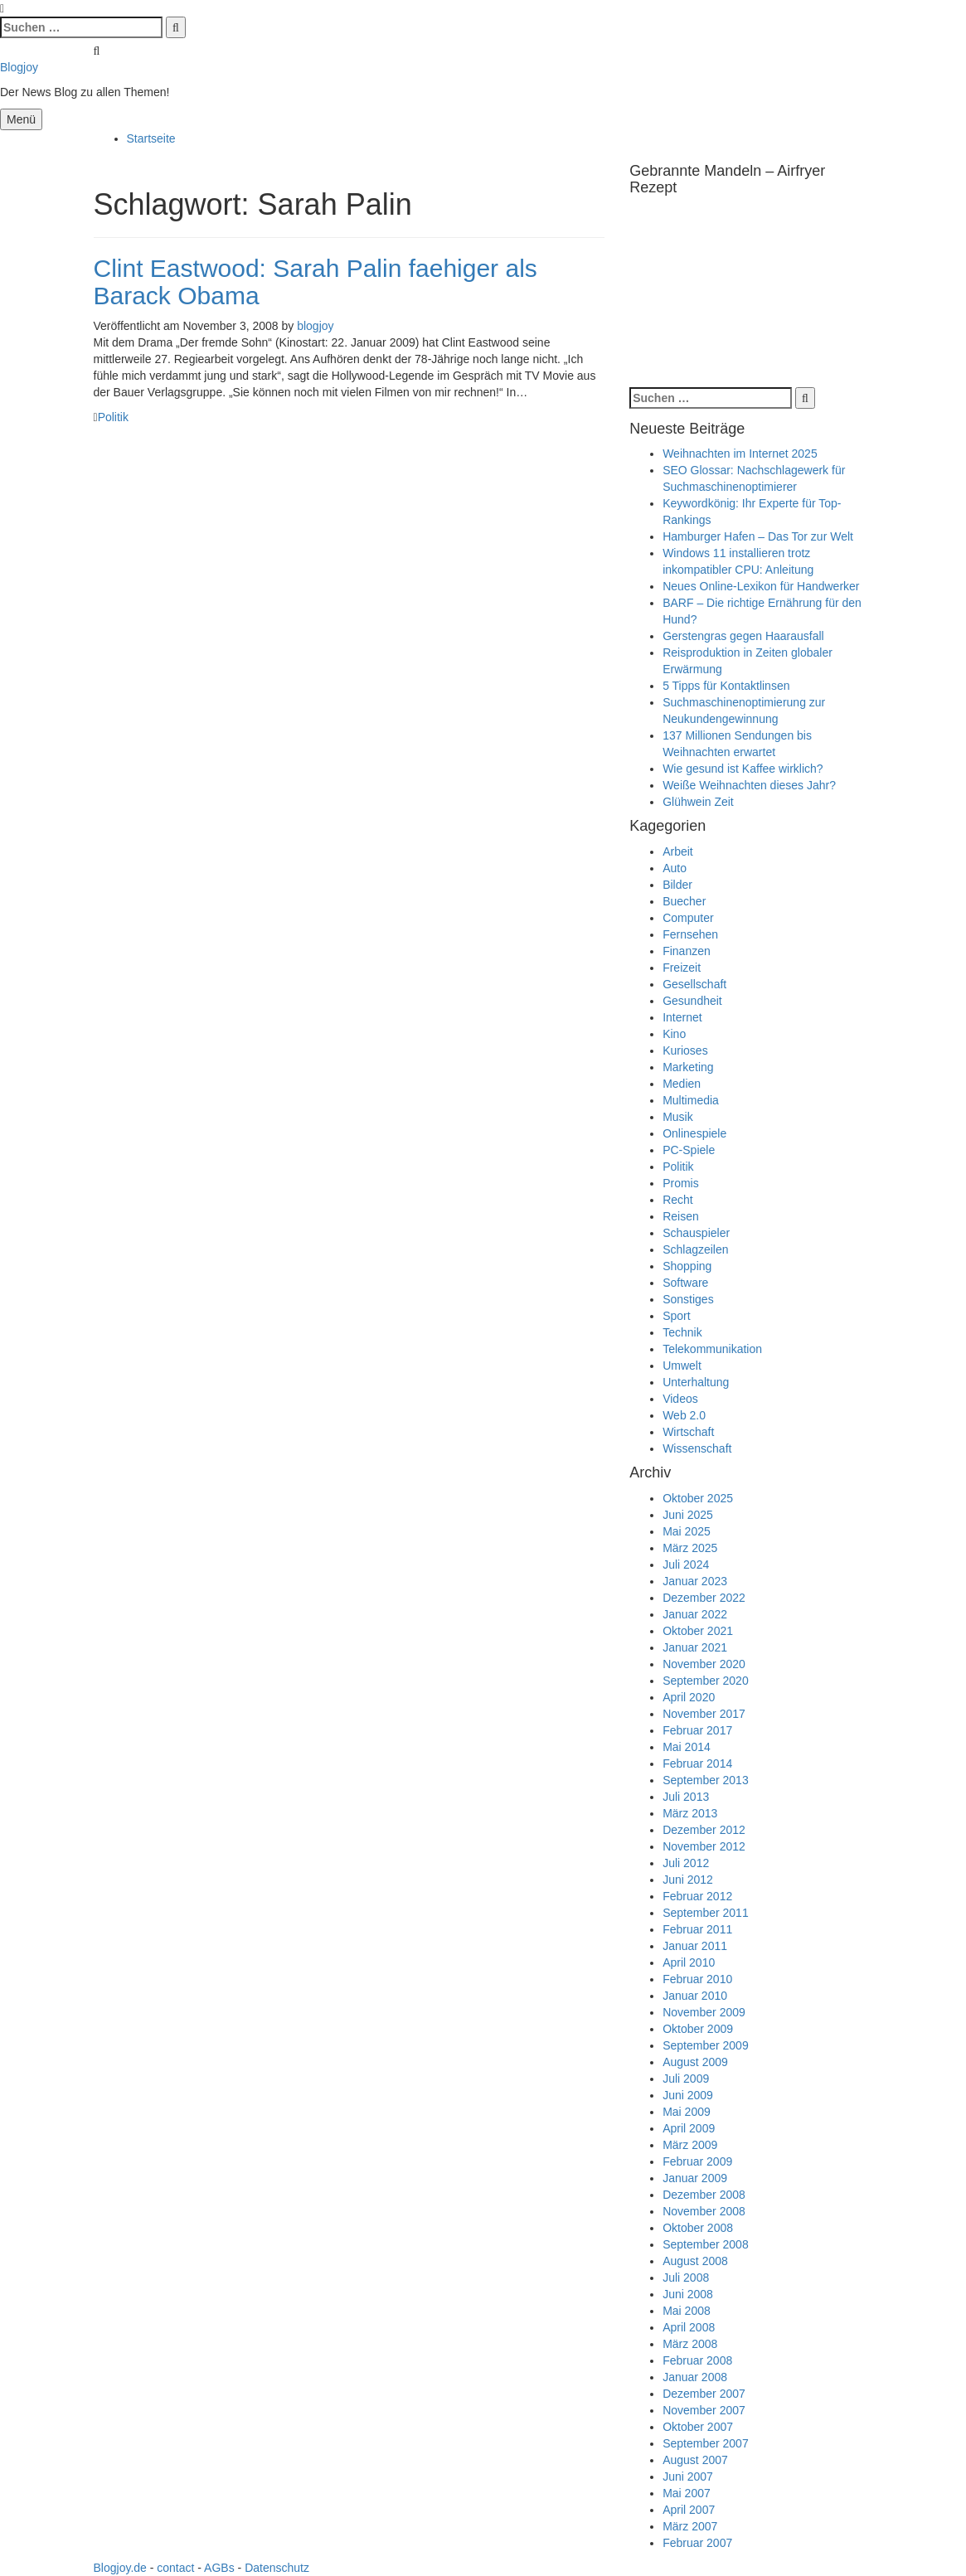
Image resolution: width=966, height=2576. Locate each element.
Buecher (684, 901)
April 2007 (689, 2509)
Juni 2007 (688, 2476)
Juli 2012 (686, 1863)
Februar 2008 (697, 2360)
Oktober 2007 (698, 2426)
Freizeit (682, 967)
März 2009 (690, 2145)
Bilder (677, 884)
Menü (21, 119)
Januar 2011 (695, 1946)
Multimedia (691, 1100)
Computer (688, 917)
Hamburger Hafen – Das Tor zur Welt (758, 536)
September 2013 (706, 1780)
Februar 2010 (697, 1979)
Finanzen (687, 951)
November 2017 (704, 1713)
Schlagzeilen (695, 1249)
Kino (674, 1034)
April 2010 (689, 1962)
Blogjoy (19, 67)
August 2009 (695, 2062)
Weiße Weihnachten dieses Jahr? (749, 785)
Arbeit (678, 851)
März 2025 (690, 1548)
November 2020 (704, 1664)
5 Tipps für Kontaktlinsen (726, 685)
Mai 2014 (687, 1747)
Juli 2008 (686, 2277)
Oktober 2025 (698, 1498)
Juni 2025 (688, 1514)
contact (175, 2567)
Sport (676, 1315)
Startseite (151, 138)
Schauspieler (696, 1232)
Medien (682, 1083)
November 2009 (704, 2012)
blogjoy (315, 325)
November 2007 (704, 2410)
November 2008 (704, 2211)
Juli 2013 (686, 1796)
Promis (681, 1183)
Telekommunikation (712, 1349)
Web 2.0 (684, 1415)
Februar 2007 (697, 2542)
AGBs (219, 2567)
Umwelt (682, 1365)
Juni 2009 (688, 2095)
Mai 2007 (687, 2493)
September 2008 (706, 2244)
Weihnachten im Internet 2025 (740, 453)
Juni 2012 (688, 1879)
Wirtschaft (688, 1431)
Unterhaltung (696, 1382)
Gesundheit (692, 1000)
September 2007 (706, 2443)
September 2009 (706, 2045)
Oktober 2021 (698, 1630)
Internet (682, 1017)
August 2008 (695, 2261)
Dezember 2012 (704, 1829)
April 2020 (689, 1697)
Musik (678, 1116)
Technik (682, 1332)
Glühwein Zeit (698, 801)
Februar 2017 (697, 1730)
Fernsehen (690, 934)
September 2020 (706, 1680)
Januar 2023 (695, 1581)
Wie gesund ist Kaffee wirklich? (743, 768)
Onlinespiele (694, 1133)
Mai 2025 (687, 1531)
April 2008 (689, 2327)
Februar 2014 (697, 1763)
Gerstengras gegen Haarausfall (743, 636)
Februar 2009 (697, 2161)
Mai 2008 (687, 2310)
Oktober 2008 (698, 2227)
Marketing (688, 1067)
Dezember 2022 (704, 1597)
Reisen (681, 1216)
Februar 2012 (697, 1896)
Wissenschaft (697, 1448)
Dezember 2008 (704, 2194)
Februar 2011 (697, 1929)
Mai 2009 (687, 2111)
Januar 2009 (695, 2178)
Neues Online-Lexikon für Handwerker (761, 586)
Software (685, 1282)
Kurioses (685, 1050)
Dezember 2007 (704, 2393)
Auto (675, 868)
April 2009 (689, 2128)
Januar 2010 (695, 1995)
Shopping (687, 1266)
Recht (678, 1199)
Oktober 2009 (698, 2028)
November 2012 (704, 1846)
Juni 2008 (688, 2294)
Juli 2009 (686, 2078)
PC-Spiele (689, 1150)
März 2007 (690, 2526)
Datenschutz (277, 2567)
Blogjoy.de (120, 2567)
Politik (113, 417)
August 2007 (695, 2460)
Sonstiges (688, 1299)
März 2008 (690, 2343)
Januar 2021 (695, 1647)
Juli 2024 (686, 1564)
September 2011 (706, 1912)
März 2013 (690, 1813)
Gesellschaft (694, 984)
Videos (680, 1398)
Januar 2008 (695, 2377)
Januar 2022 (695, 1614)
